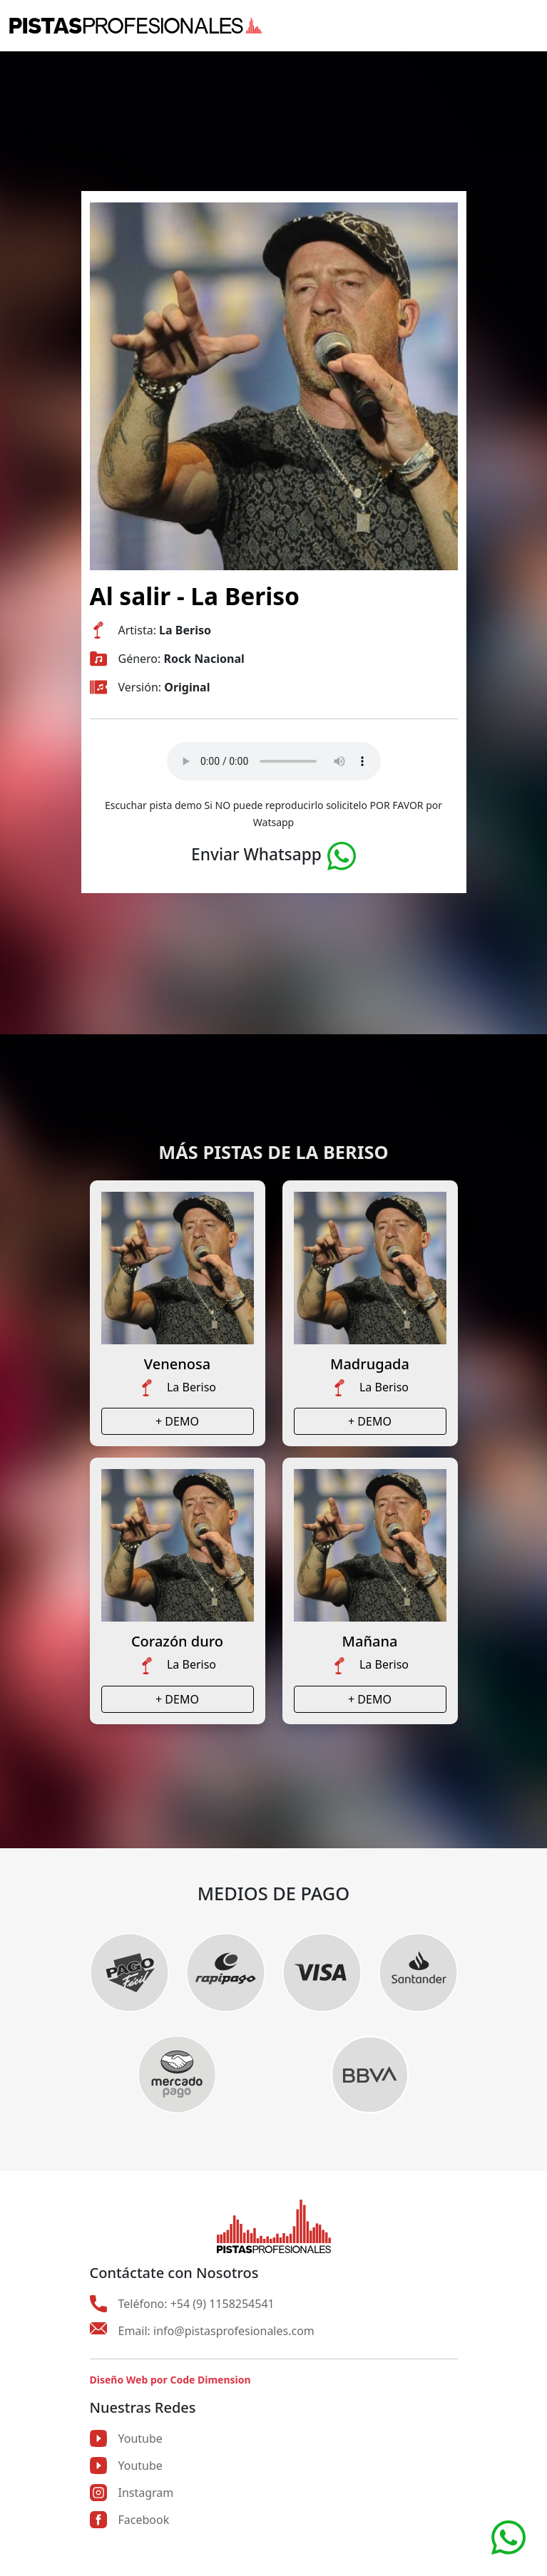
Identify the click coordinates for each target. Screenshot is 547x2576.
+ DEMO (177, 1421)
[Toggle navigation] (529, 26)
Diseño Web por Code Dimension (170, 2379)
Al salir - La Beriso (195, 595)
